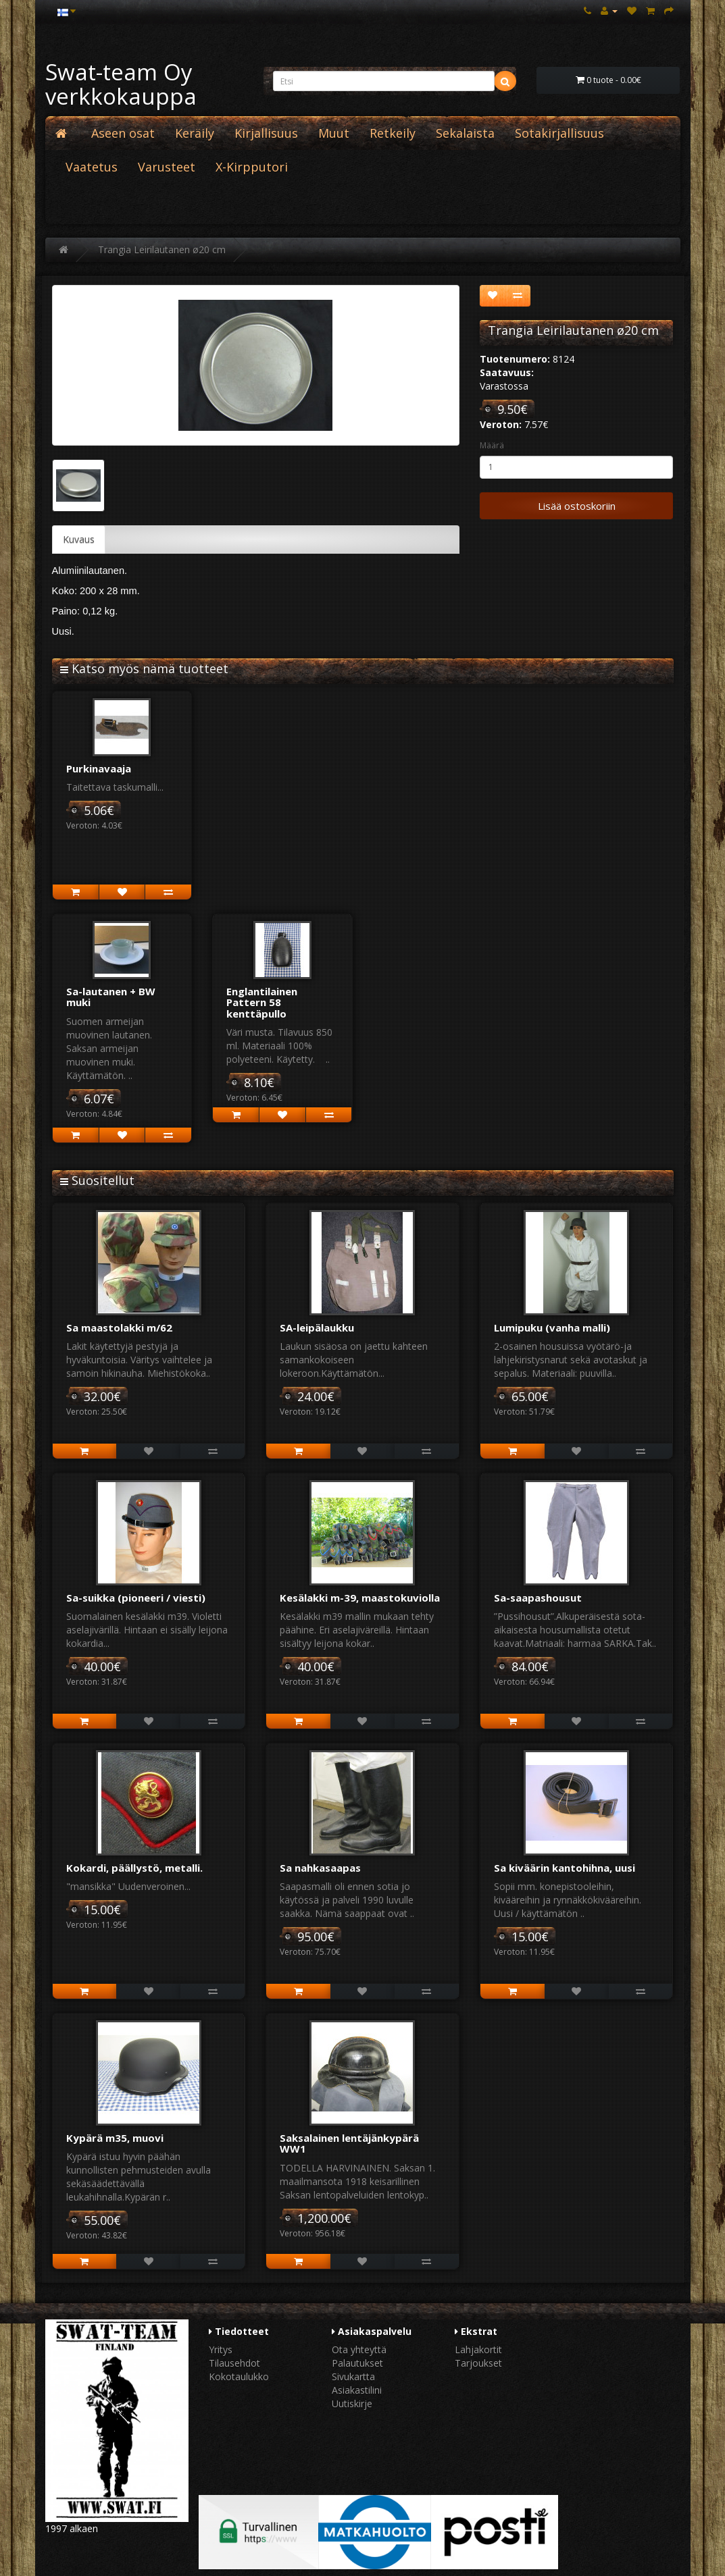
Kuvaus (79, 539)
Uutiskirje (352, 2403)
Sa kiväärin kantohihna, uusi (564, 1867)
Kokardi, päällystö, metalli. (134, 1867)
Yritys (220, 2349)
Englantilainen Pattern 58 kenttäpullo (261, 1002)
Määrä (492, 445)
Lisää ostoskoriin (577, 505)
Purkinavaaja (98, 768)
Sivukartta (353, 2376)
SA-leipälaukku (317, 1327)
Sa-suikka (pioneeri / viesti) (135, 1597)
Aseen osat (123, 133)
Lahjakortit (478, 2349)
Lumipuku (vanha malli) (552, 1327)
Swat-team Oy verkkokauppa (121, 84)
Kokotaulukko (239, 2376)
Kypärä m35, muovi (115, 2138)
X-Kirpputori (252, 167)
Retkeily (393, 133)
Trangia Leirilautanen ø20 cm (162, 249)
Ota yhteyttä (359, 2349)
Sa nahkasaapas (320, 1867)
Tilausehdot (234, 2363)
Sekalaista (465, 133)
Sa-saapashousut (538, 1597)
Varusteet (166, 167)
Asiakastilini (357, 2390)
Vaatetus (92, 167)
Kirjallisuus (266, 133)
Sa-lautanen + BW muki (110, 996)
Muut (333, 133)
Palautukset (357, 2363)
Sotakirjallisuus (559, 133)
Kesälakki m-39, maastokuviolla (360, 1597)
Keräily (194, 133)
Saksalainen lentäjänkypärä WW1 (349, 2143)
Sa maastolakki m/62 (119, 1327)
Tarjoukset (478, 2363)
